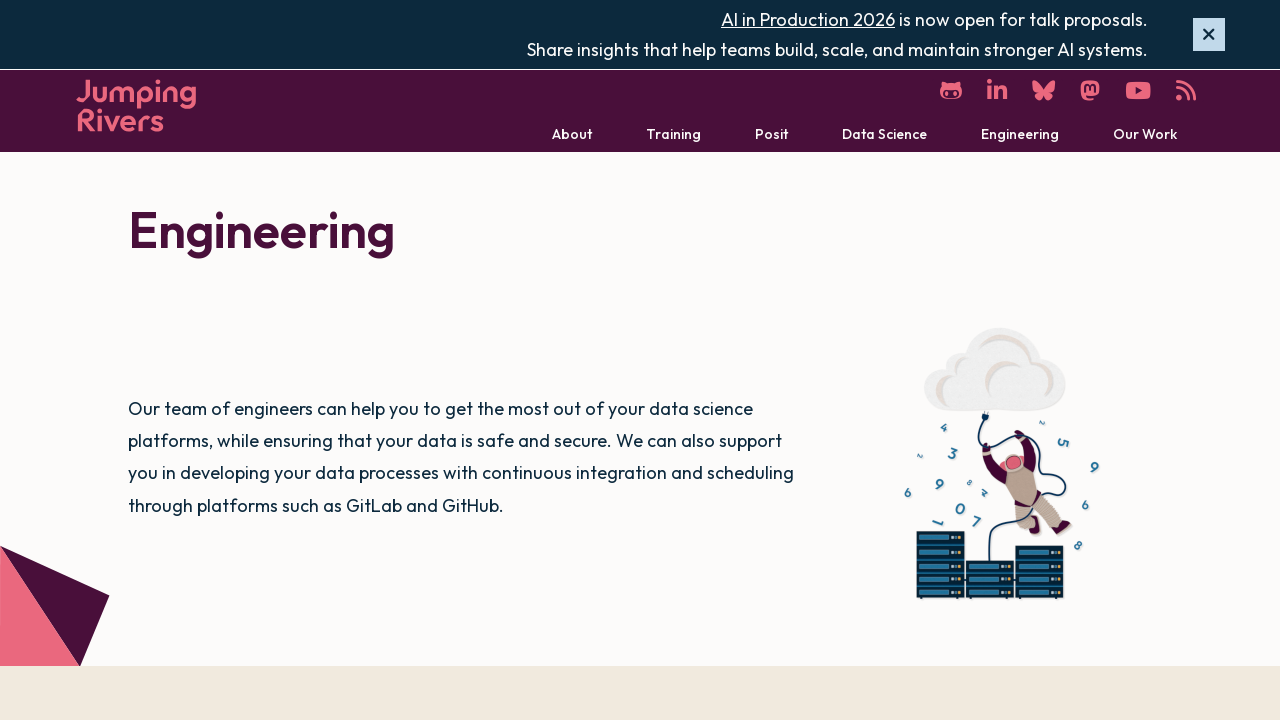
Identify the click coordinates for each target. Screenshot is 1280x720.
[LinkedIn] (997, 90)
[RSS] (1186, 90)
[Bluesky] (1043, 90)
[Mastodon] (1090, 90)
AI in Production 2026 (808, 19)
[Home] (136, 105)
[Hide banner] (1209, 35)
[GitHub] (951, 90)
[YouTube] (1138, 90)
